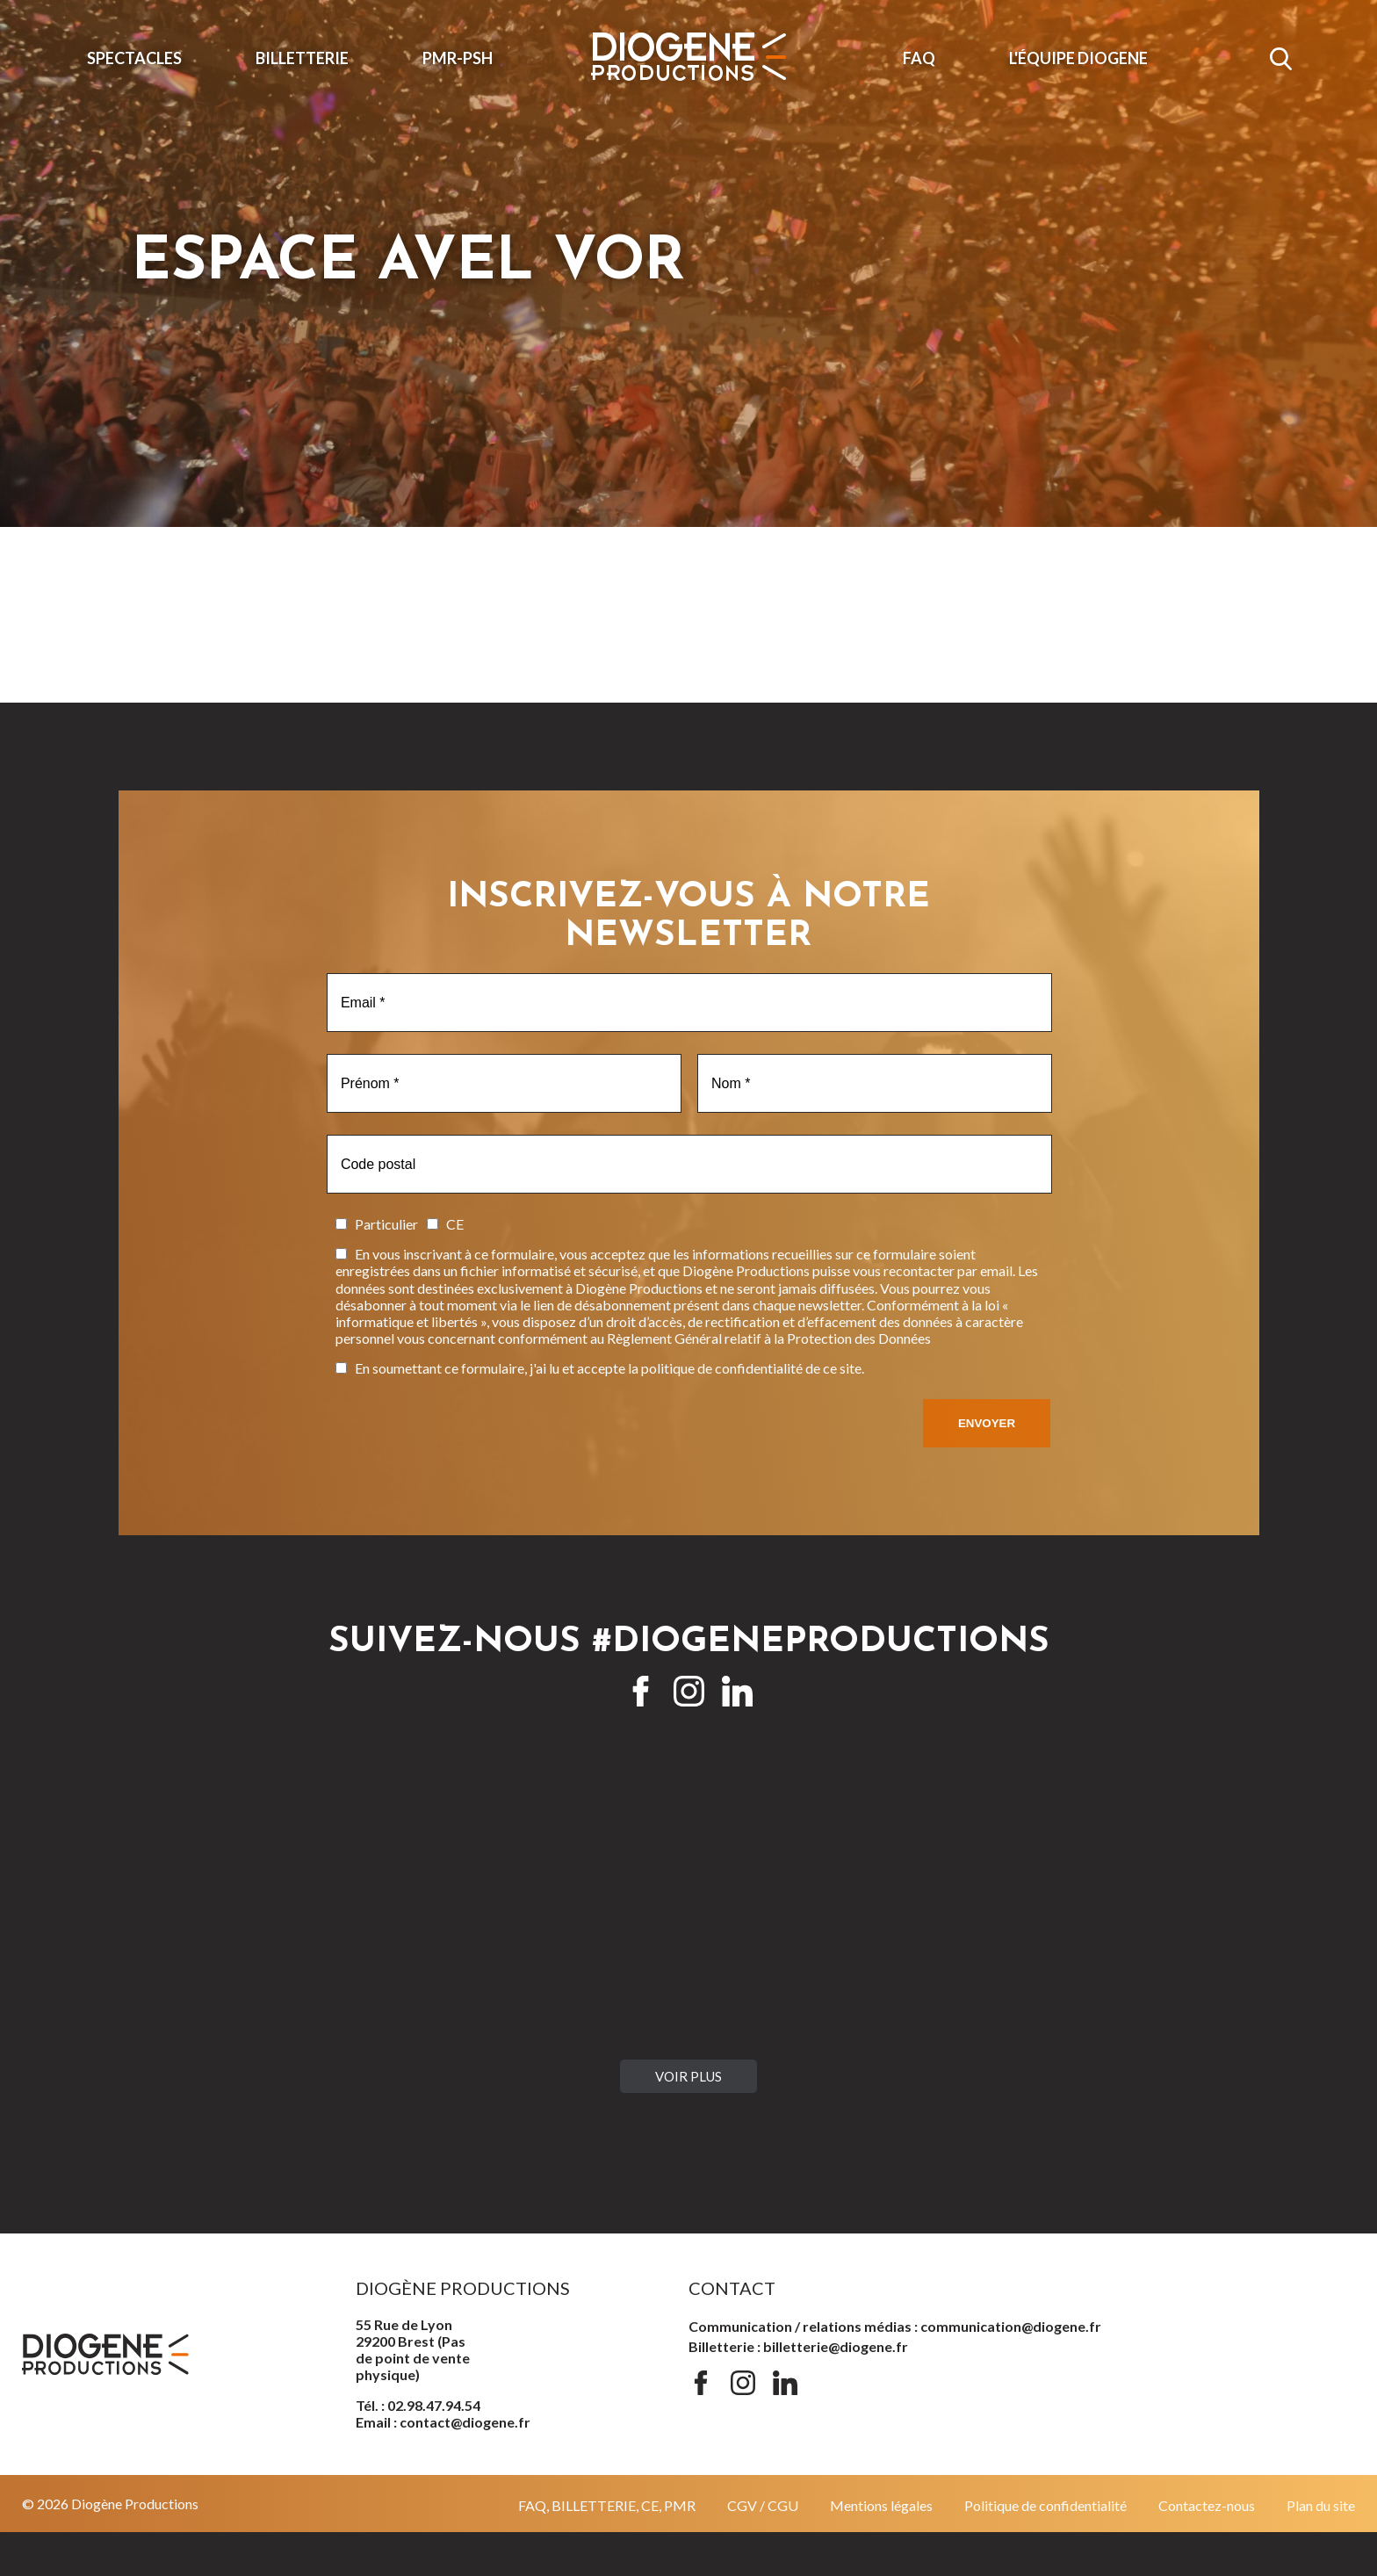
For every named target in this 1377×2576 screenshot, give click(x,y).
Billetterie (302, 58)
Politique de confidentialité (1045, 2505)
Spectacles (134, 58)
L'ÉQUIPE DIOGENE (1078, 58)
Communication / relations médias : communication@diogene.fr (894, 2326)
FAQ (919, 58)
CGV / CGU (762, 2505)
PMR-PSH (457, 58)
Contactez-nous (1206, 2505)
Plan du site (1321, 2505)
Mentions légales (881, 2505)
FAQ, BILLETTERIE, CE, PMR (607, 2505)
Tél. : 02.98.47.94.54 (418, 2405)
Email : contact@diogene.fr (443, 2422)
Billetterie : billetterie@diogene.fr (798, 2346)
